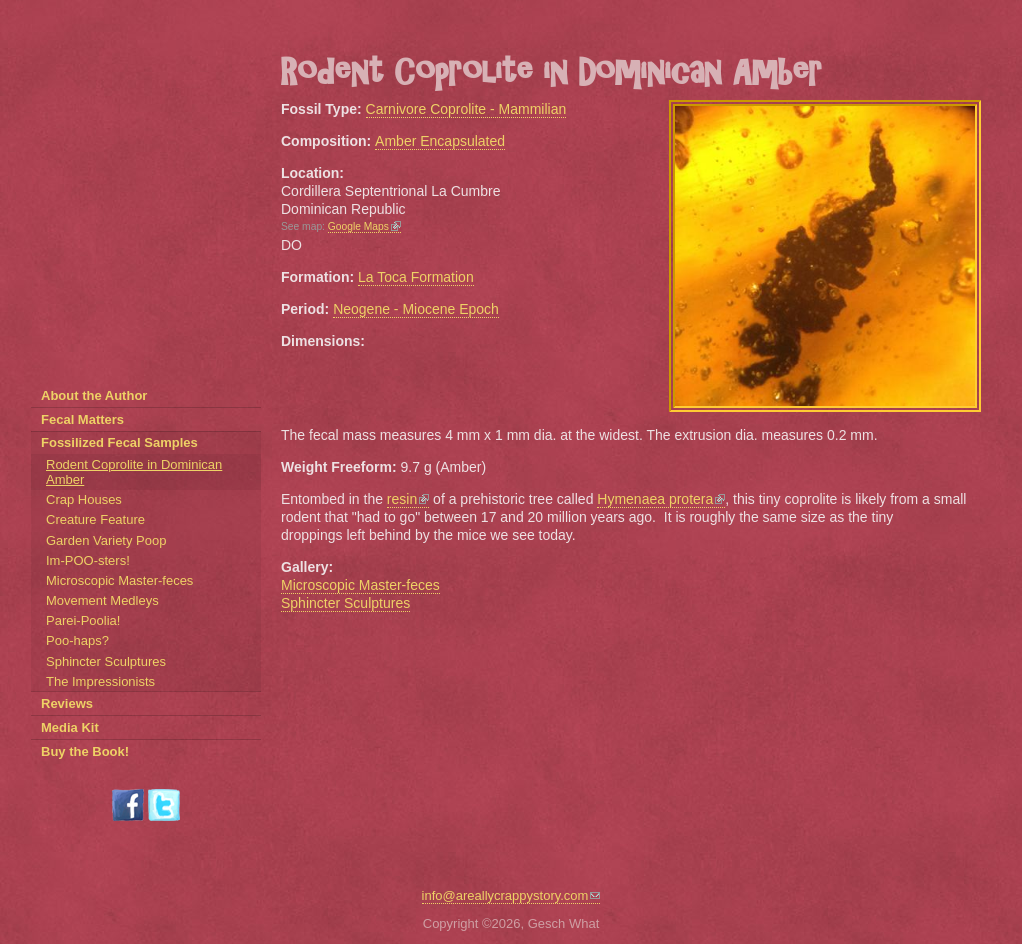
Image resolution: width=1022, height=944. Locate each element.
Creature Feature (95, 519)
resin (408, 499)
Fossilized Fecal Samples (119, 442)
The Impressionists (100, 681)
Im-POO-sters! (88, 560)
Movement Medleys (102, 600)
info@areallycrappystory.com (511, 895)
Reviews (67, 703)
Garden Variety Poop (106, 540)
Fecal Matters (82, 419)
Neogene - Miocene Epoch (416, 309)
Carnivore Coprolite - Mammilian (466, 109)
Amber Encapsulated (440, 141)
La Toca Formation (416, 277)
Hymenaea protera (661, 499)
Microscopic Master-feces (360, 585)
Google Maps (364, 226)
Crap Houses (84, 499)
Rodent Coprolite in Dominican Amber (134, 472)
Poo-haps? (77, 640)
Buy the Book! (85, 751)
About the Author (94, 395)
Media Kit (70, 727)
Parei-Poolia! (83, 620)
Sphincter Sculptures (345, 603)
